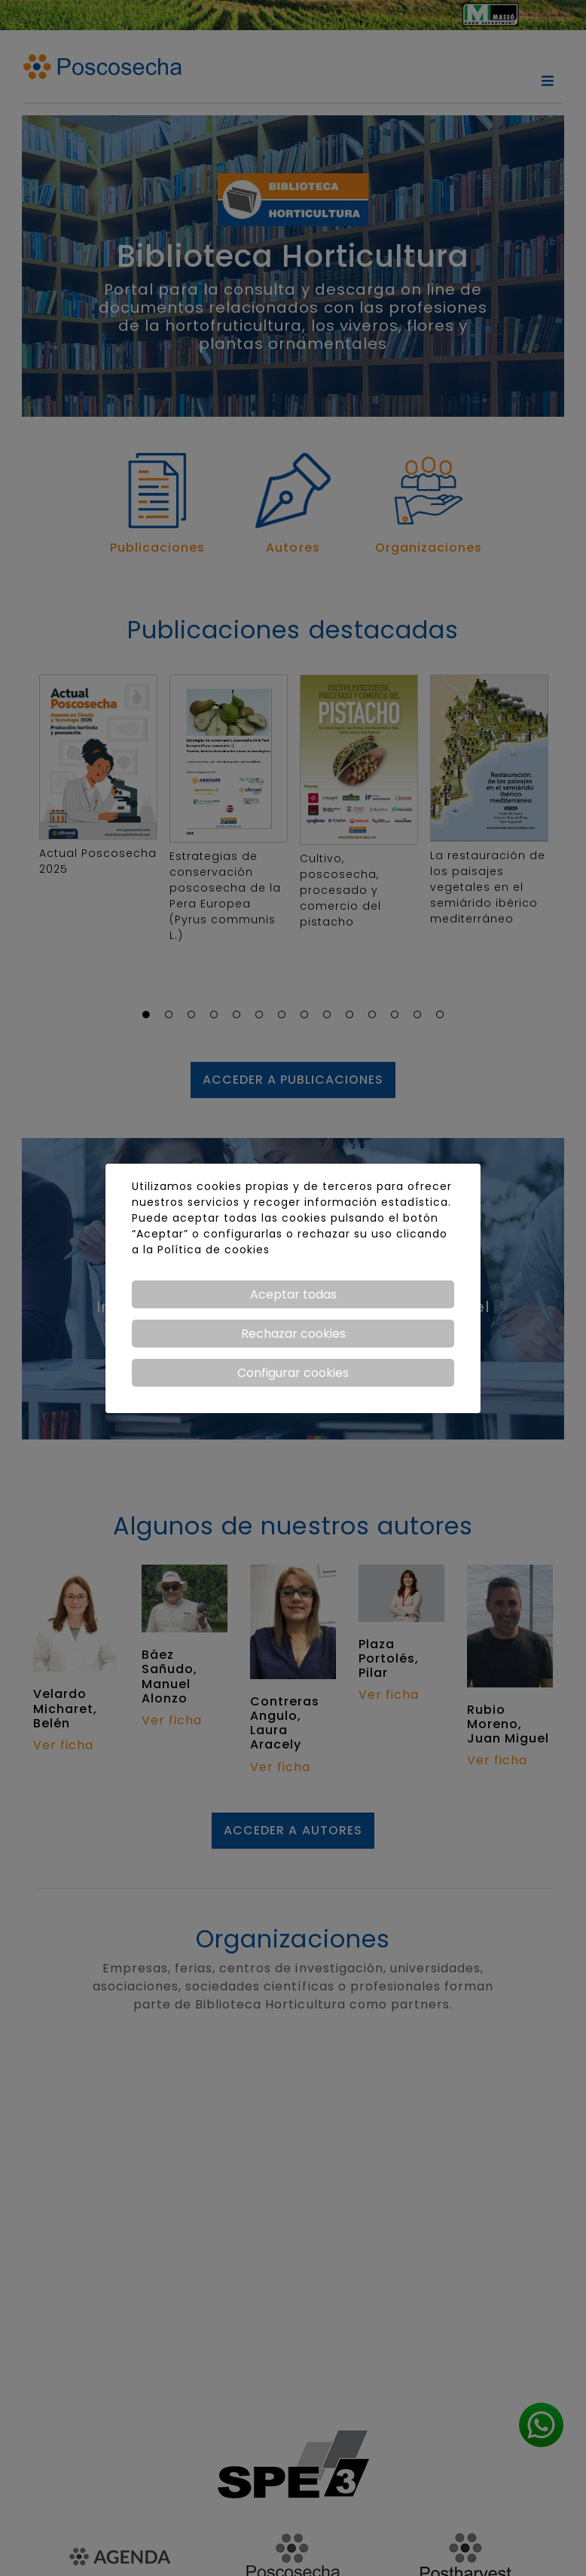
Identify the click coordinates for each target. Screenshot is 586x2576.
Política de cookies (213, 1249)
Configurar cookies (293, 1372)
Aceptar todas (293, 1294)
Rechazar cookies (293, 1333)
